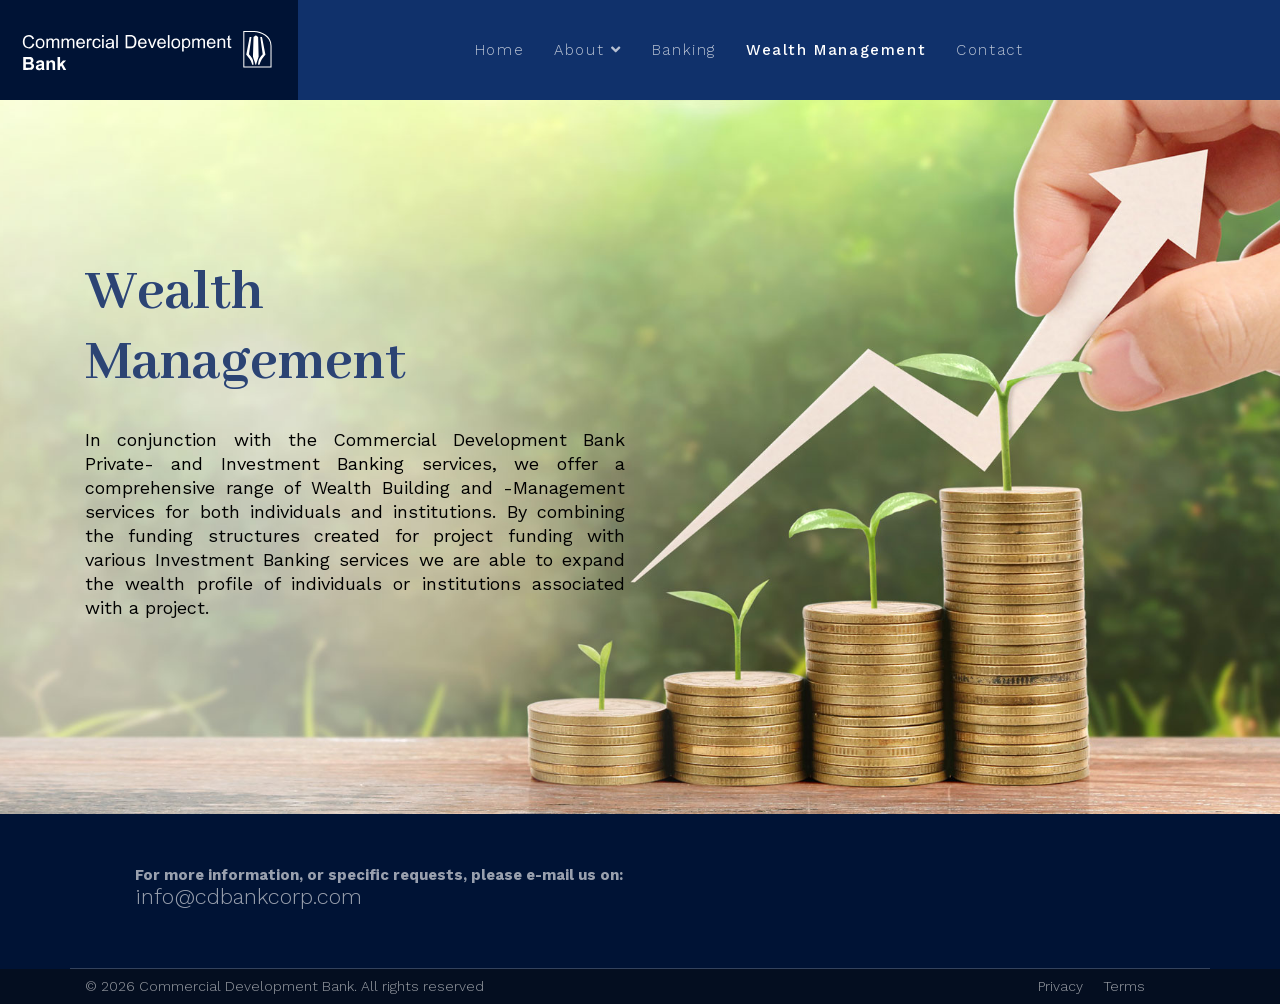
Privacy (1060, 986)
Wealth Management (836, 50)
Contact (989, 50)
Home (499, 50)
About (579, 50)
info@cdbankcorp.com (248, 896)
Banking (684, 50)
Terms (1124, 986)
